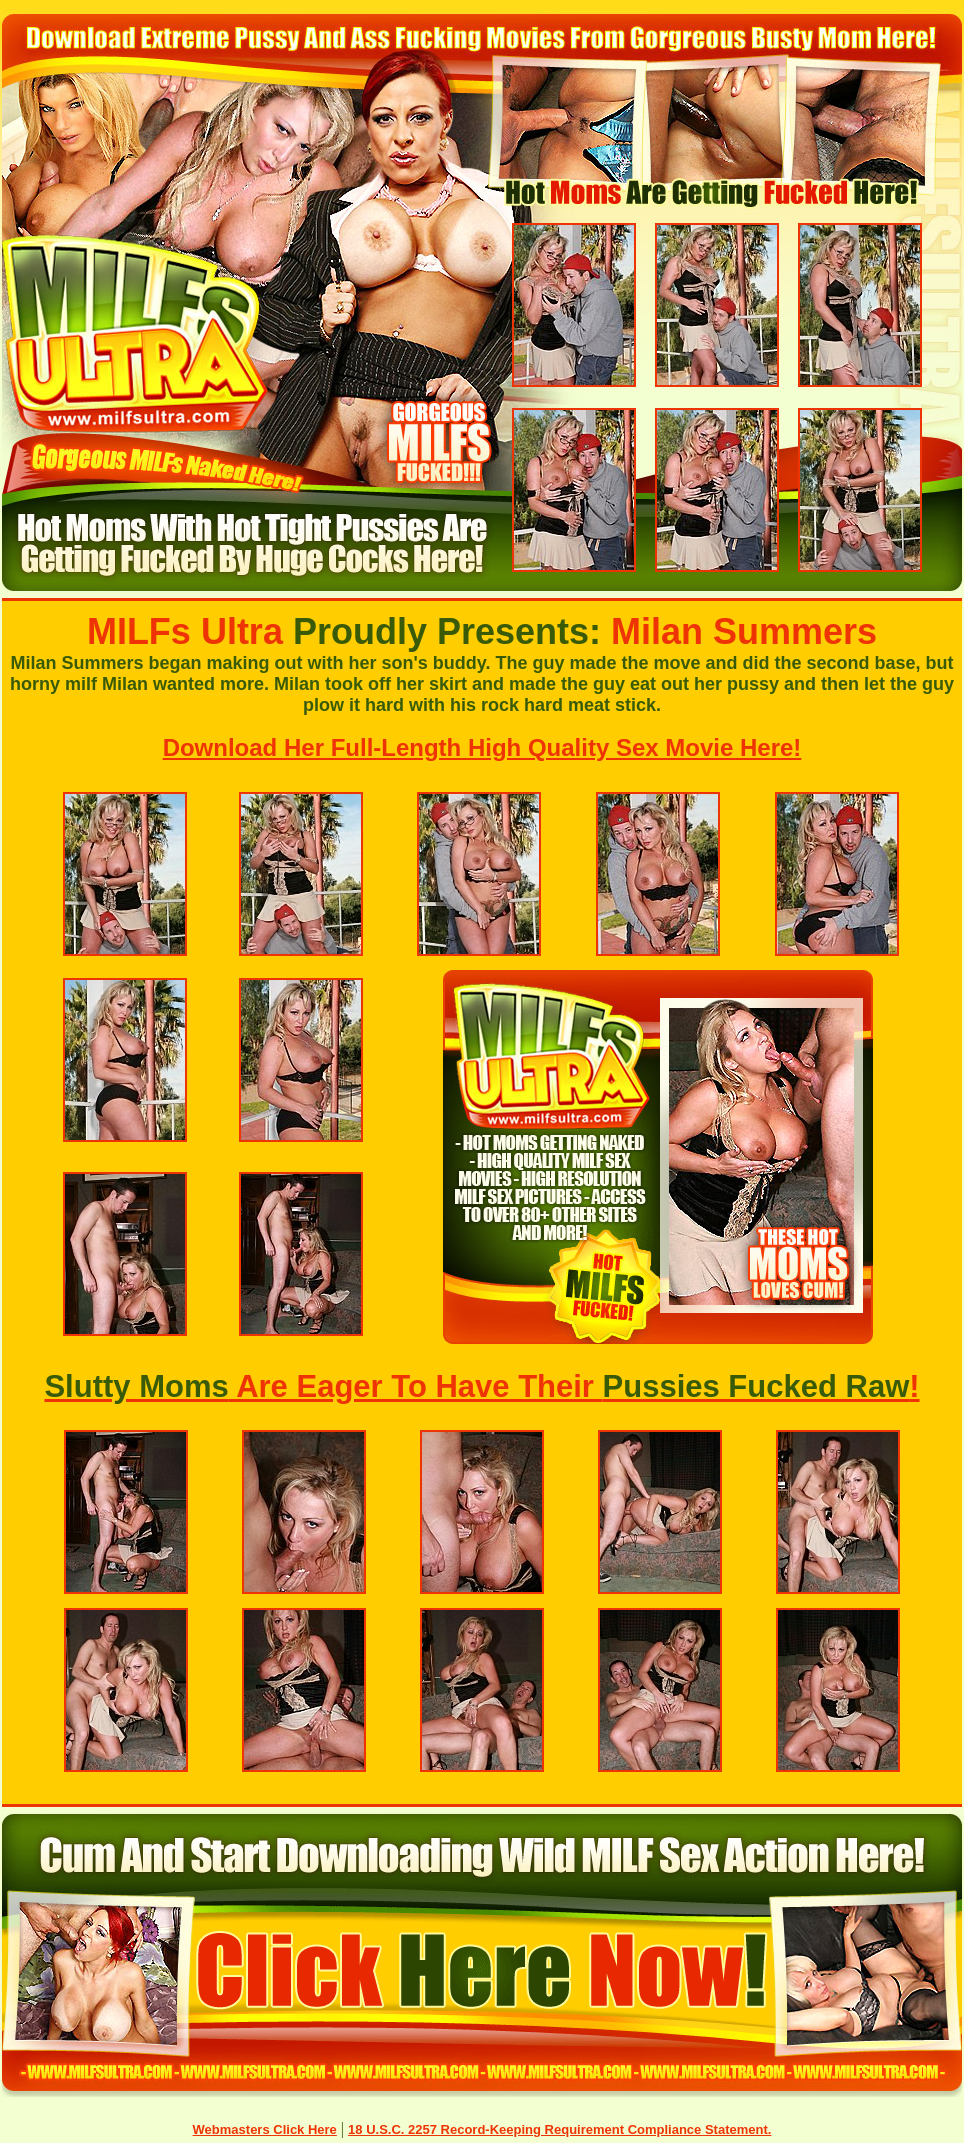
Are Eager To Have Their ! (481, 1386)
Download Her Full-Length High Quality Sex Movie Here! (482, 747)
